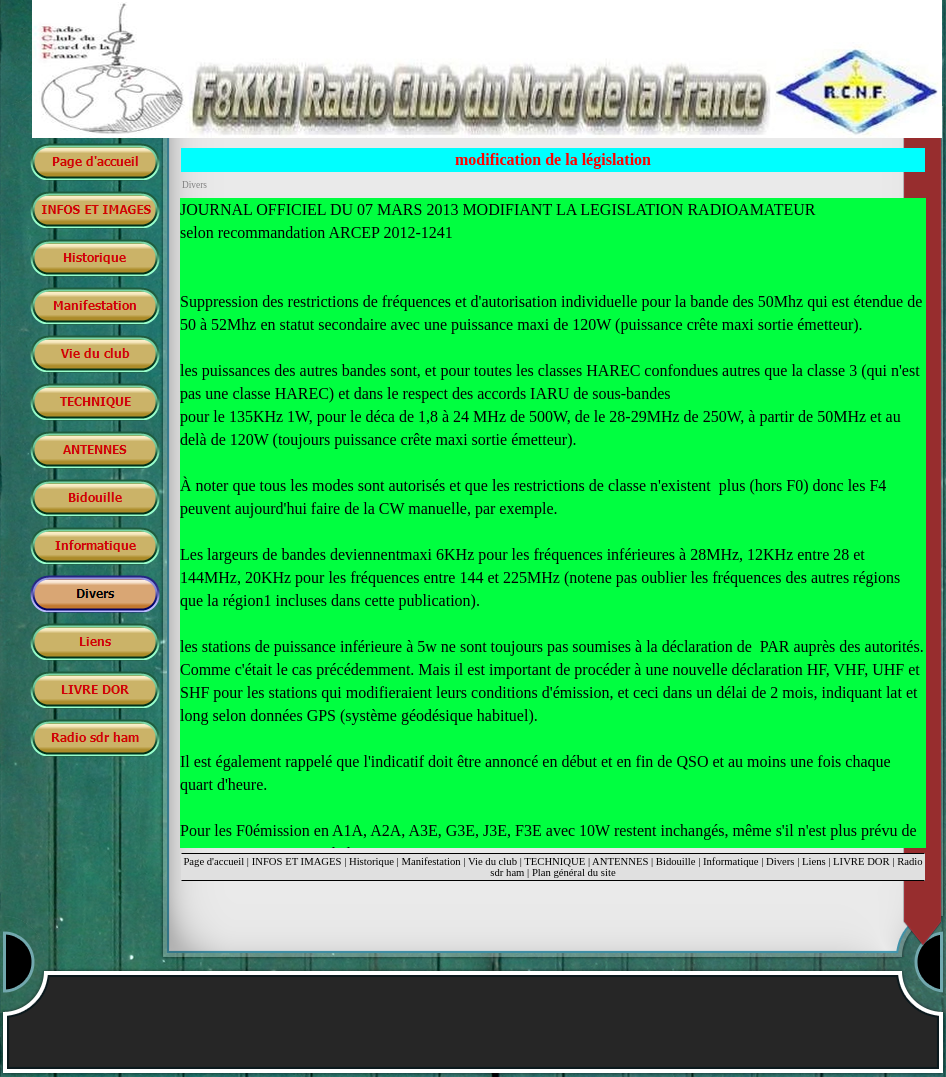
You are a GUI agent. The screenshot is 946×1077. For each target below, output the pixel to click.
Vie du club (492, 861)
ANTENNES (620, 861)
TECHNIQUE (554, 861)
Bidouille (676, 861)
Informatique (731, 861)
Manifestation (430, 861)
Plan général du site (574, 872)
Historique (371, 861)
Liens (814, 861)
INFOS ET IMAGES (297, 861)
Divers (780, 861)
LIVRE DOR (861, 861)
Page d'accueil (213, 861)
